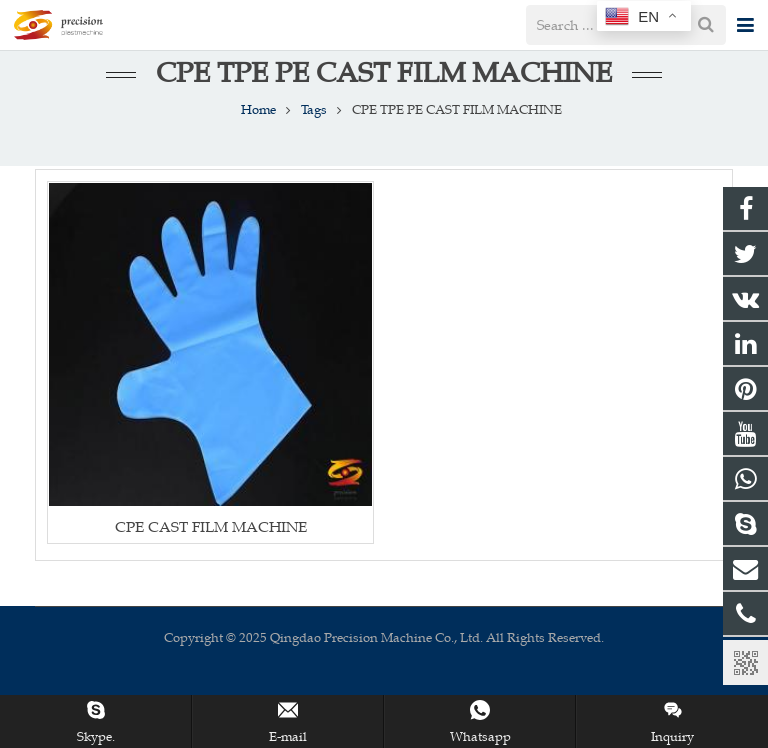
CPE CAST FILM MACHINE (211, 556)
